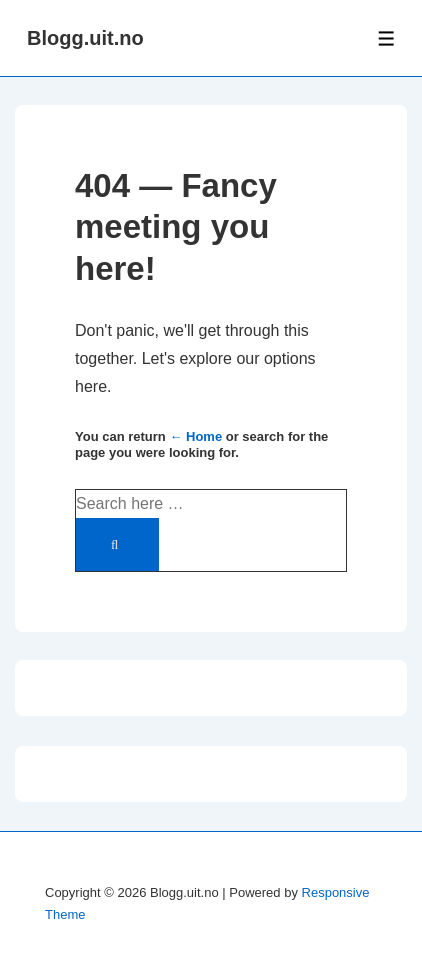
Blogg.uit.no (85, 38)
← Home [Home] (195, 436)
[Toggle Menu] (386, 38)
